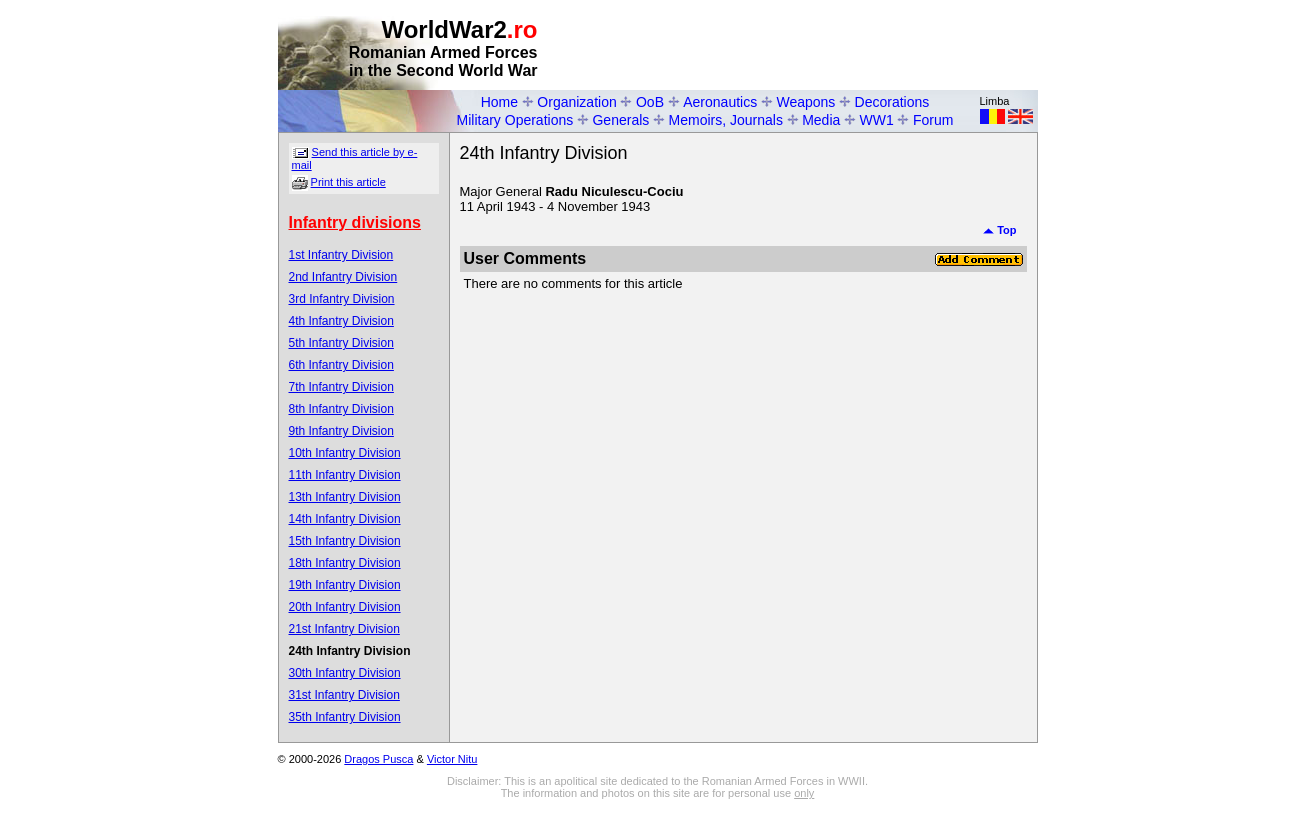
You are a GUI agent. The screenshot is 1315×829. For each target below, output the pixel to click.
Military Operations (515, 120)
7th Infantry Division (341, 387)
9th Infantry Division (341, 431)
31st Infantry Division (344, 695)
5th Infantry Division (341, 343)
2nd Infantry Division (343, 277)
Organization (576, 102)
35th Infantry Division (345, 717)
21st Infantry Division (344, 629)
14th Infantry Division (345, 519)
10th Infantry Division (345, 453)
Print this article (348, 182)
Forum (933, 120)
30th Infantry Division (345, 673)
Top (999, 230)
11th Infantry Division (345, 475)
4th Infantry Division (341, 321)
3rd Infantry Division (342, 299)
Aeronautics (720, 102)
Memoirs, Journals (726, 120)
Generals (620, 120)
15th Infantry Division (345, 541)
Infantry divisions (355, 222)
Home (499, 102)
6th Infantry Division (341, 365)
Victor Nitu (452, 759)
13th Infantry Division (345, 497)
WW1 (877, 120)
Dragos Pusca (378, 759)
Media (821, 120)
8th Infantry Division (341, 409)
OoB (650, 102)
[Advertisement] (804, 46)
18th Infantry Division (345, 563)
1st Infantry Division (341, 255)
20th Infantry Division (345, 607)
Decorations (892, 102)
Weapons (805, 102)
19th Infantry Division (345, 585)
